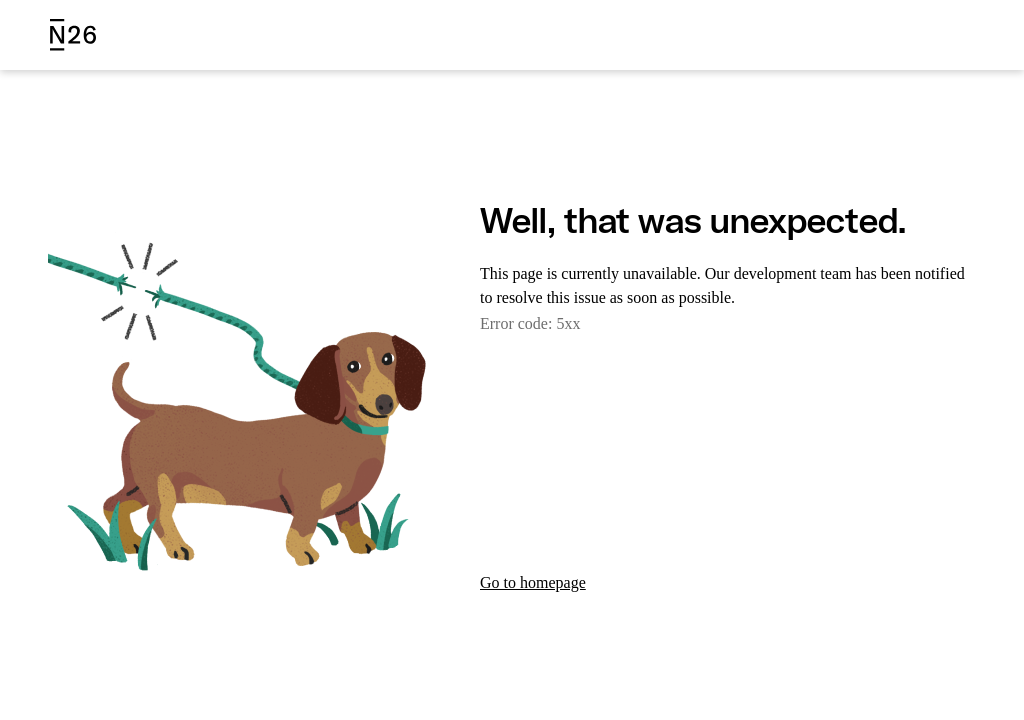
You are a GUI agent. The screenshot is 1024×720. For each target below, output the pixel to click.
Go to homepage (540, 583)
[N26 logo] (73, 35)
